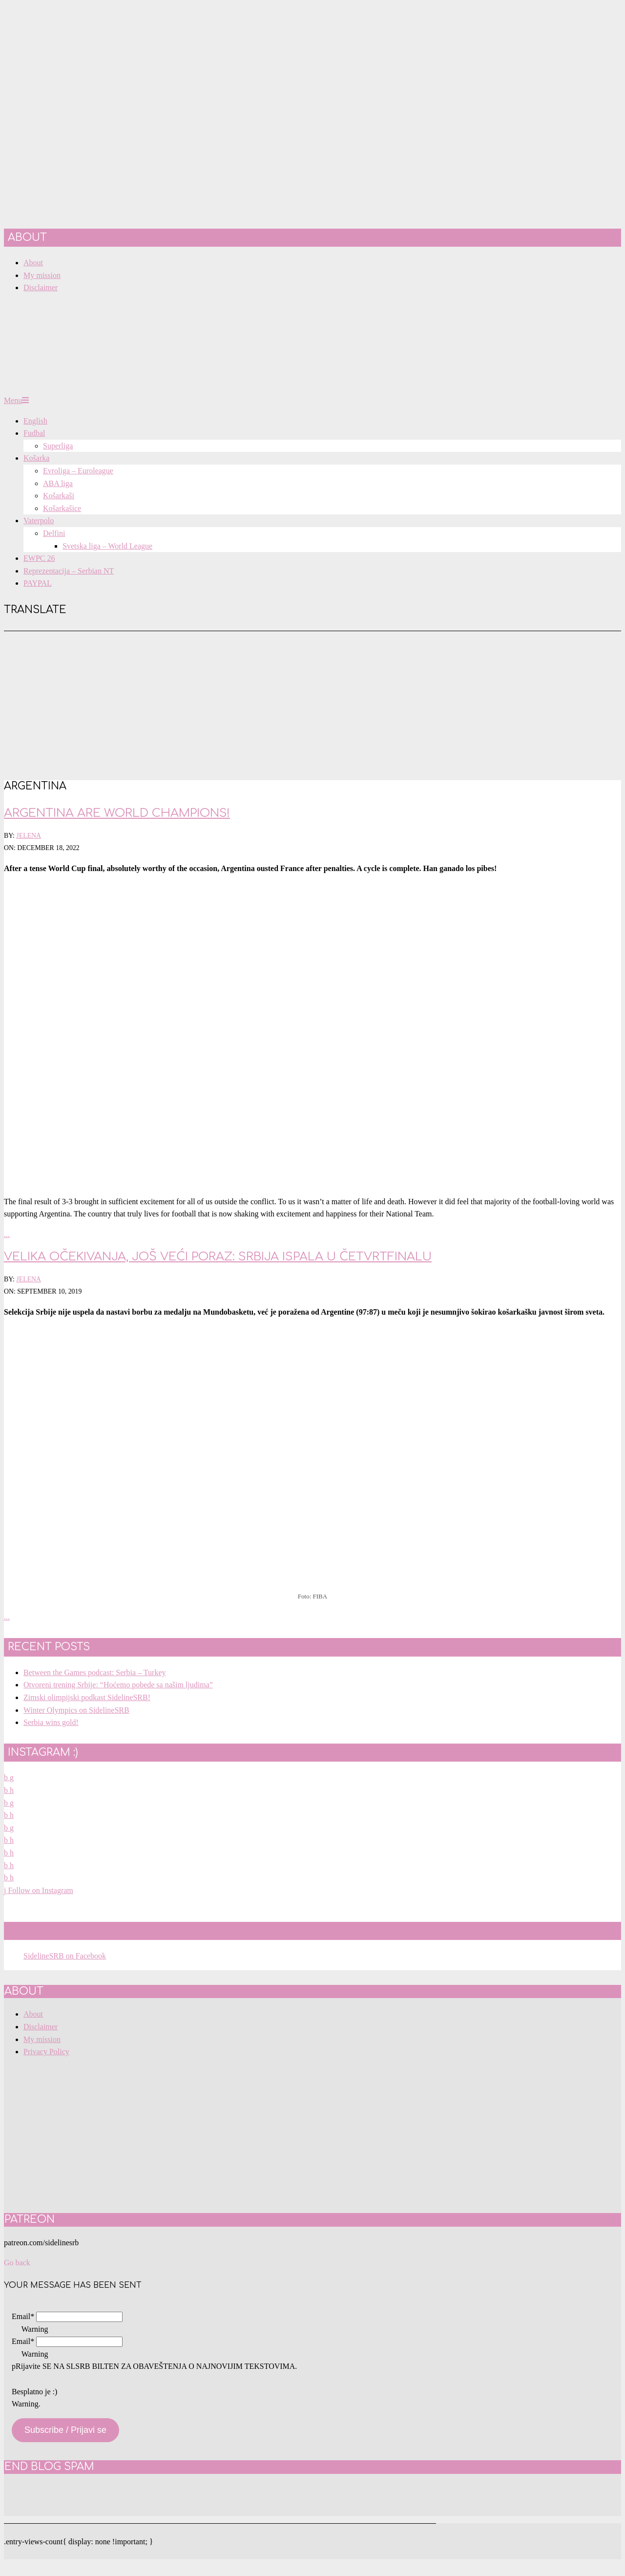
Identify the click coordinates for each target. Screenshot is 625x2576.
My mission (42, 2039)
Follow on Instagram (38, 1890)
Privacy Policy (46, 2051)
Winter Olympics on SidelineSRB (76, 1710)
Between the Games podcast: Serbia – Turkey (94, 1672)
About (33, 2014)
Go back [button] (17, 2262)
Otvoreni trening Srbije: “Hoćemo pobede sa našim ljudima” (118, 1685)
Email (23, 2316)
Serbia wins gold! (51, 1722)
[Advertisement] (312, 704)
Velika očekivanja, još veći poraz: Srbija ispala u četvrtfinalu (218, 1256)
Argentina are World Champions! (117, 813)
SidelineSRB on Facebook (85, 1931)
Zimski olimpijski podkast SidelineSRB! (86, 1697)
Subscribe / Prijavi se (65, 2430)
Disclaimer (40, 2026)
